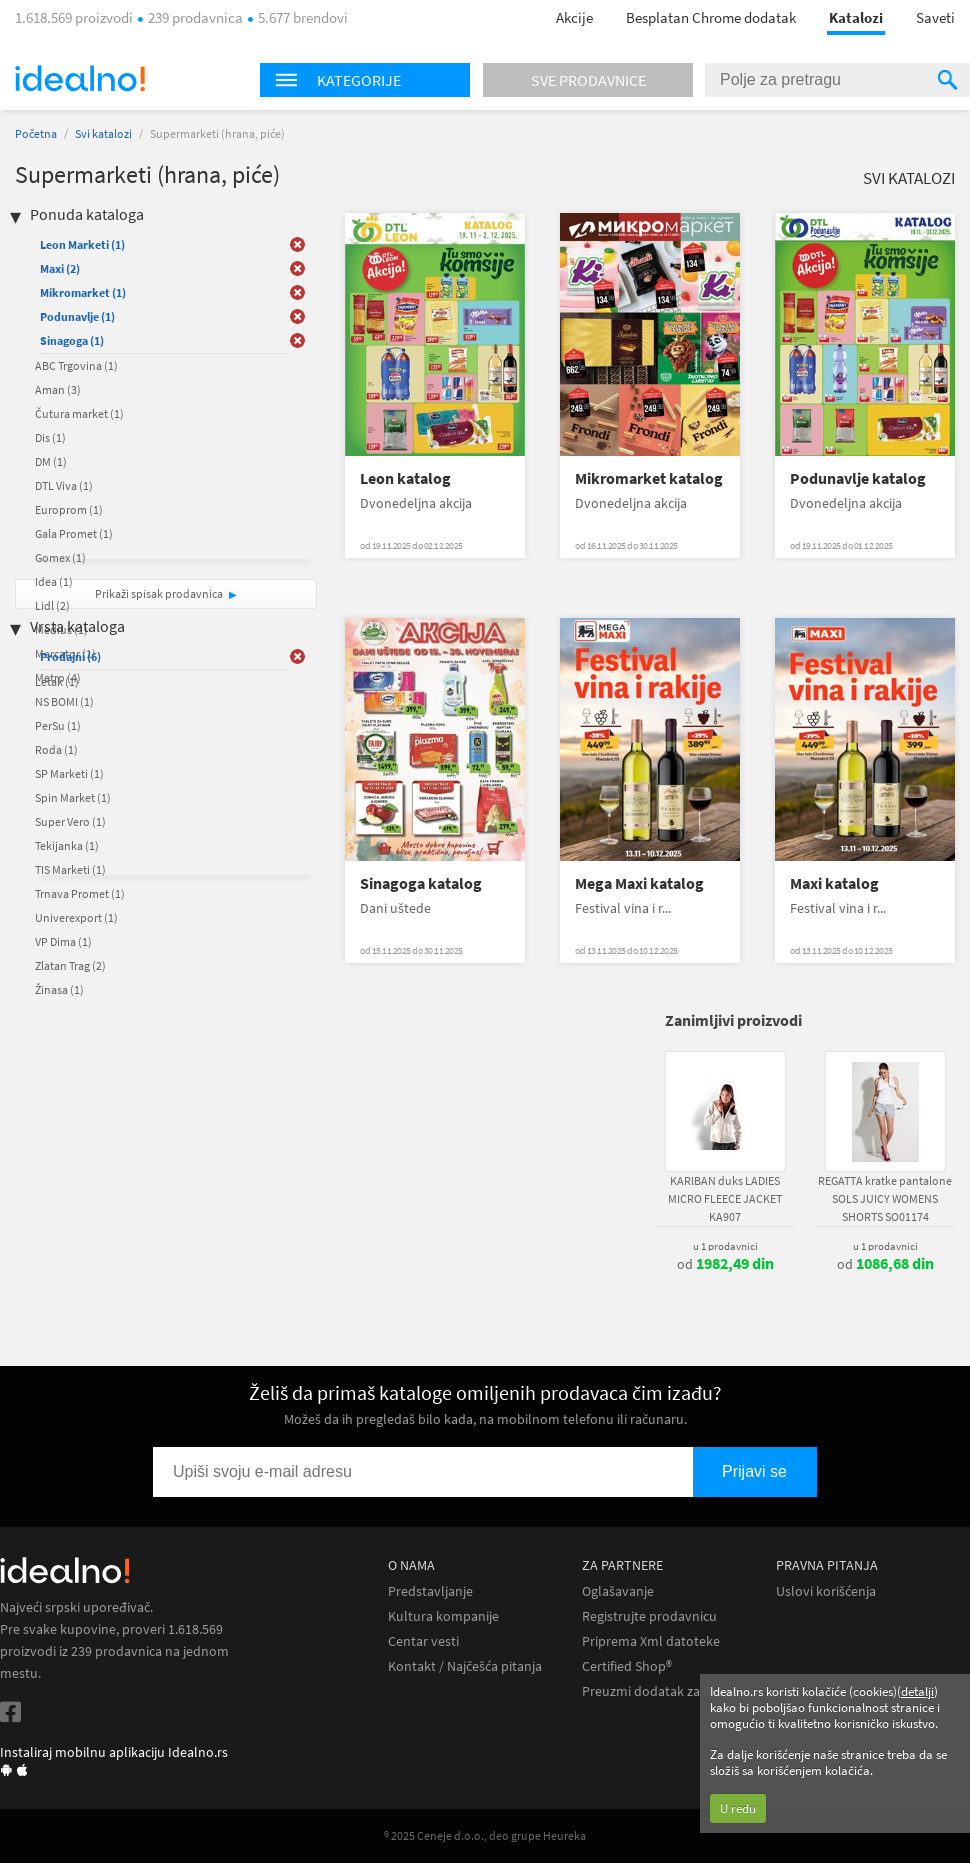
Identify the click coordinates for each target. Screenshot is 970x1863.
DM (51, 461)
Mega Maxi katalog (639, 883)
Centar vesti (423, 1641)
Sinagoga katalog (421, 883)
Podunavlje (77, 316)
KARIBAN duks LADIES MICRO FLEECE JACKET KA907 (725, 1198)
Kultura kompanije (443, 1616)
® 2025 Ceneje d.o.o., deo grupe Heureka (485, 1835)
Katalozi (856, 17)
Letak (57, 681)
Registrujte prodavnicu (649, 1616)
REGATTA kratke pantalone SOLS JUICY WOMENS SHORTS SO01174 (885, 1198)
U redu (738, 1808)
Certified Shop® (627, 1666)
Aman (58, 389)
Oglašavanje (618, 1591)
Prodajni (70, 656)
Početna (36, 133)
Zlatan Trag (70, 965)
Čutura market (79, 413)
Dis (50, 437)
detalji (917, 1691)
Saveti (935, 17)
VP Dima (63, 941)
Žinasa (59, 989)
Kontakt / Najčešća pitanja (465, 1666)
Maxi (60, 268)
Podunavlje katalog (858, 478)
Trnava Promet (80, 893)
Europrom (69, 509)
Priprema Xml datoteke (651, 1641)
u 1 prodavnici (725, 1246)
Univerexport (76, 917)
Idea (54, 581)
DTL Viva (64, 485)
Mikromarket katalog (649, 478)
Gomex (60, 557)
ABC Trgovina (76, 365)
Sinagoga (72, 340)
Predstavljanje (430, 1591)
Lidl (52, 605)
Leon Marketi (82, 244)
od (725, 1264)
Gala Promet (74, 533)
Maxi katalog (834, 883)
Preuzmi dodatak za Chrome (666, 1691)
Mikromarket (83, 292)
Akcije (574, 17)
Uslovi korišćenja (826, 1591)
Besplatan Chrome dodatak (711, 17)
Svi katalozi (103, 133)
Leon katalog (405, 478)
